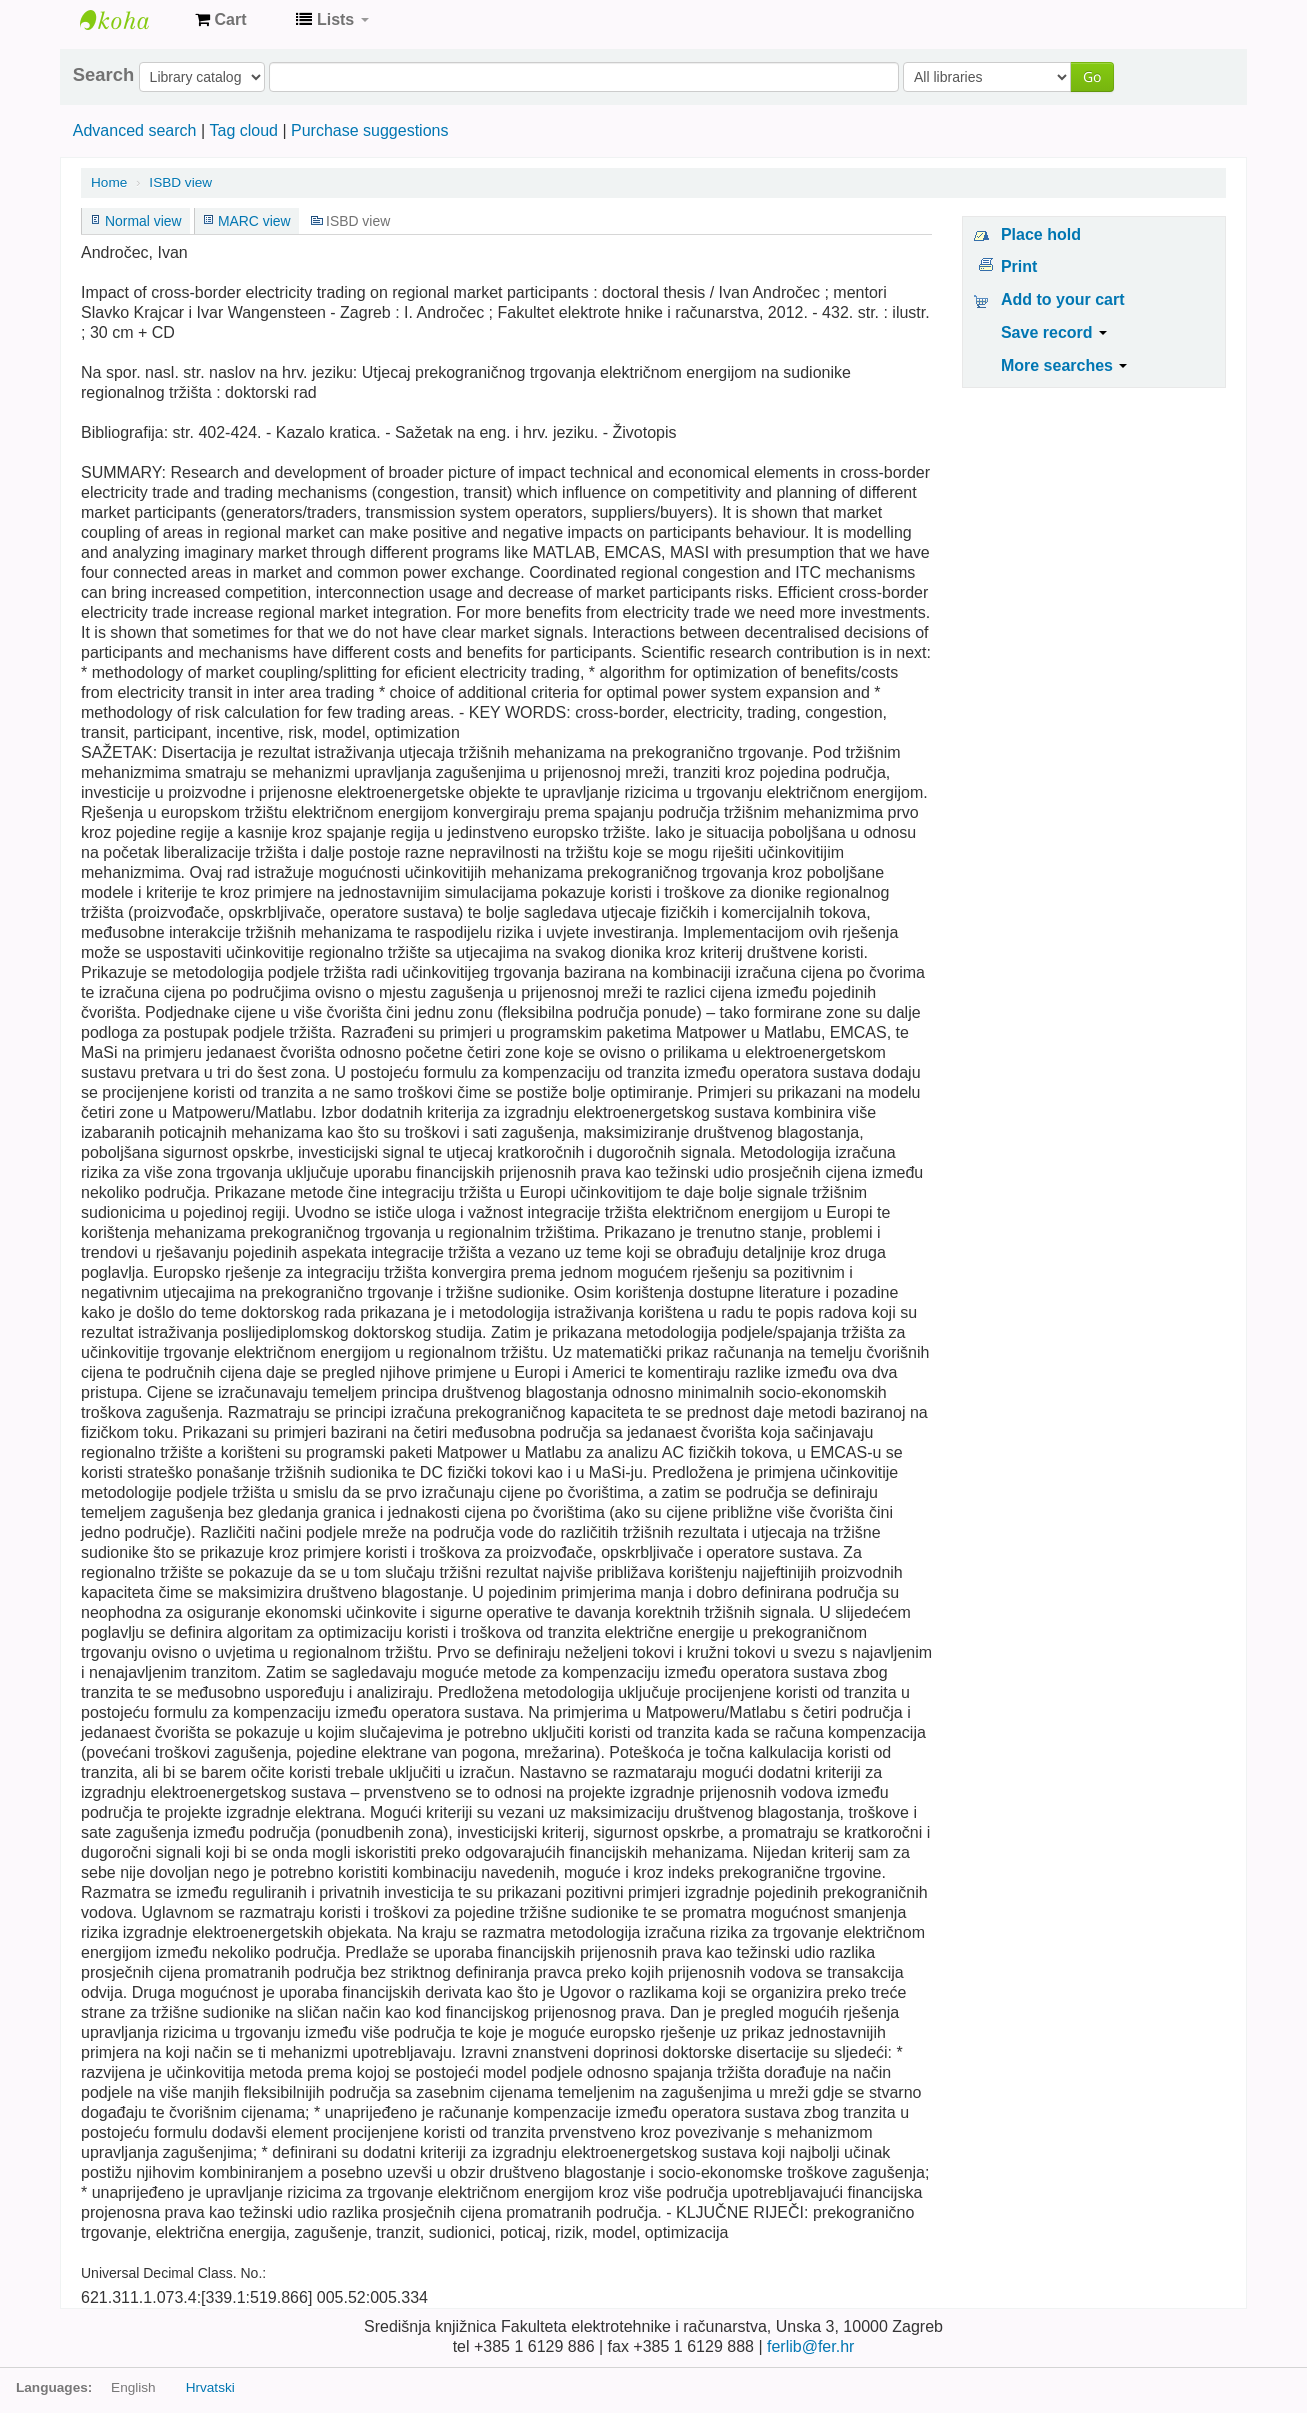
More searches (1064, 365)
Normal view (143, 221)
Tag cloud (243, 130)
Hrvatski (210, 2387)
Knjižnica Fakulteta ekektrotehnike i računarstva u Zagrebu (130, 20)
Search (103, 75)
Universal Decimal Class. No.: (173, 2273)
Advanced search (135, 130)
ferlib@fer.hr (810, 2346)
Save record (1054, 332)
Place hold (1041, 234)
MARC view (254, 221)
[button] (220, 20)
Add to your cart (1063, 299)
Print (1019, 266)
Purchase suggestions (369, 130)
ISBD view (180, 182)
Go (1092, 76)
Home (109, 182)
